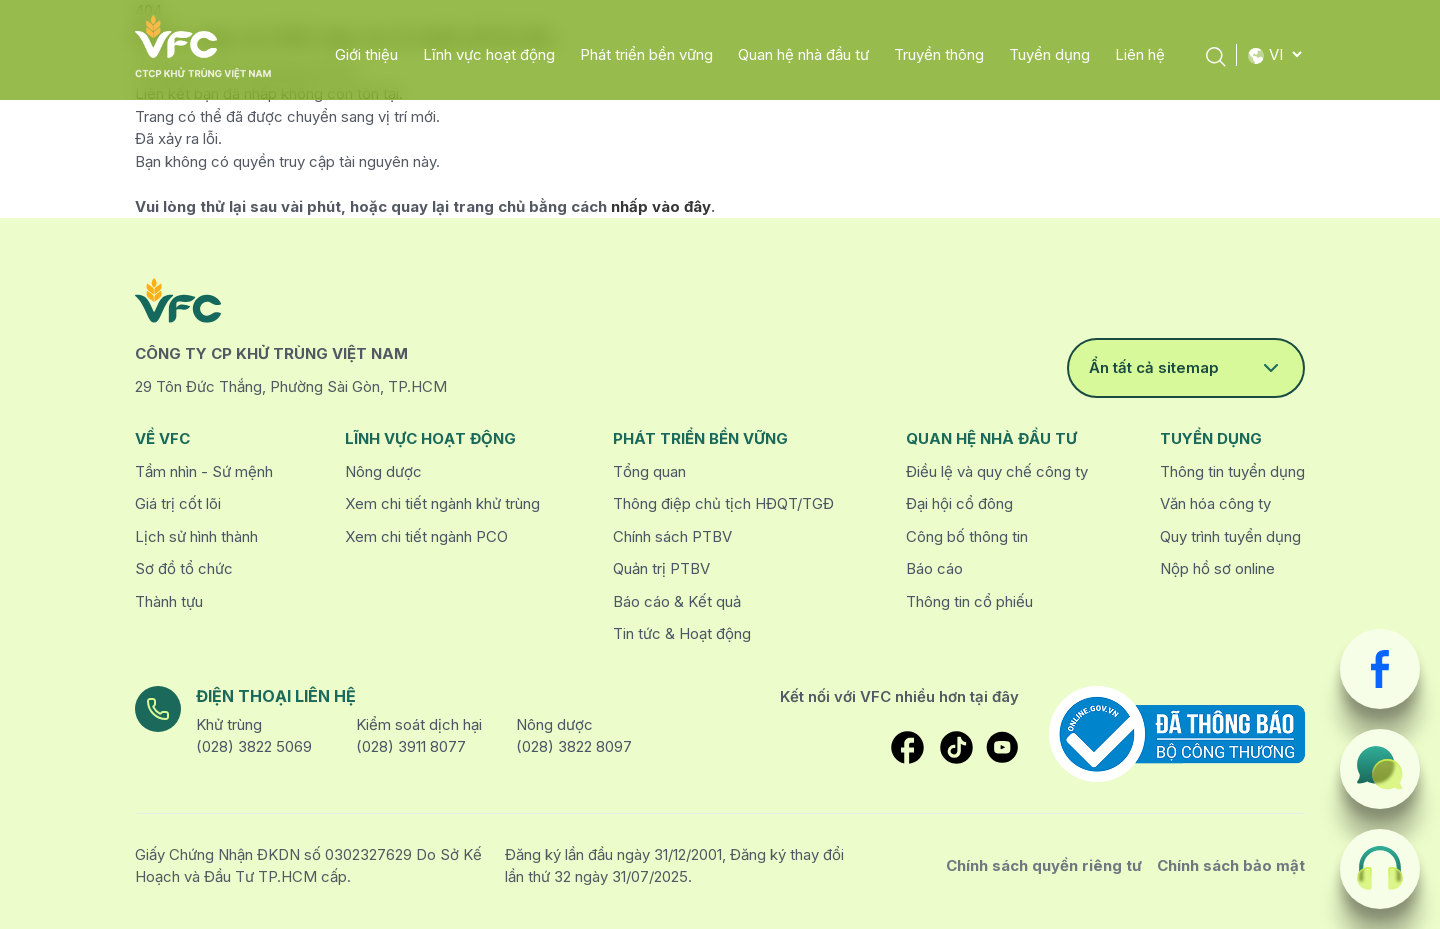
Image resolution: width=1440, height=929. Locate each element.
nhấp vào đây (661, 206)
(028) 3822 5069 (254, 746)
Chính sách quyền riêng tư (1044, 865)
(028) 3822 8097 (574, 746)
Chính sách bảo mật (1231, 865)
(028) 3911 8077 (411, 746)
